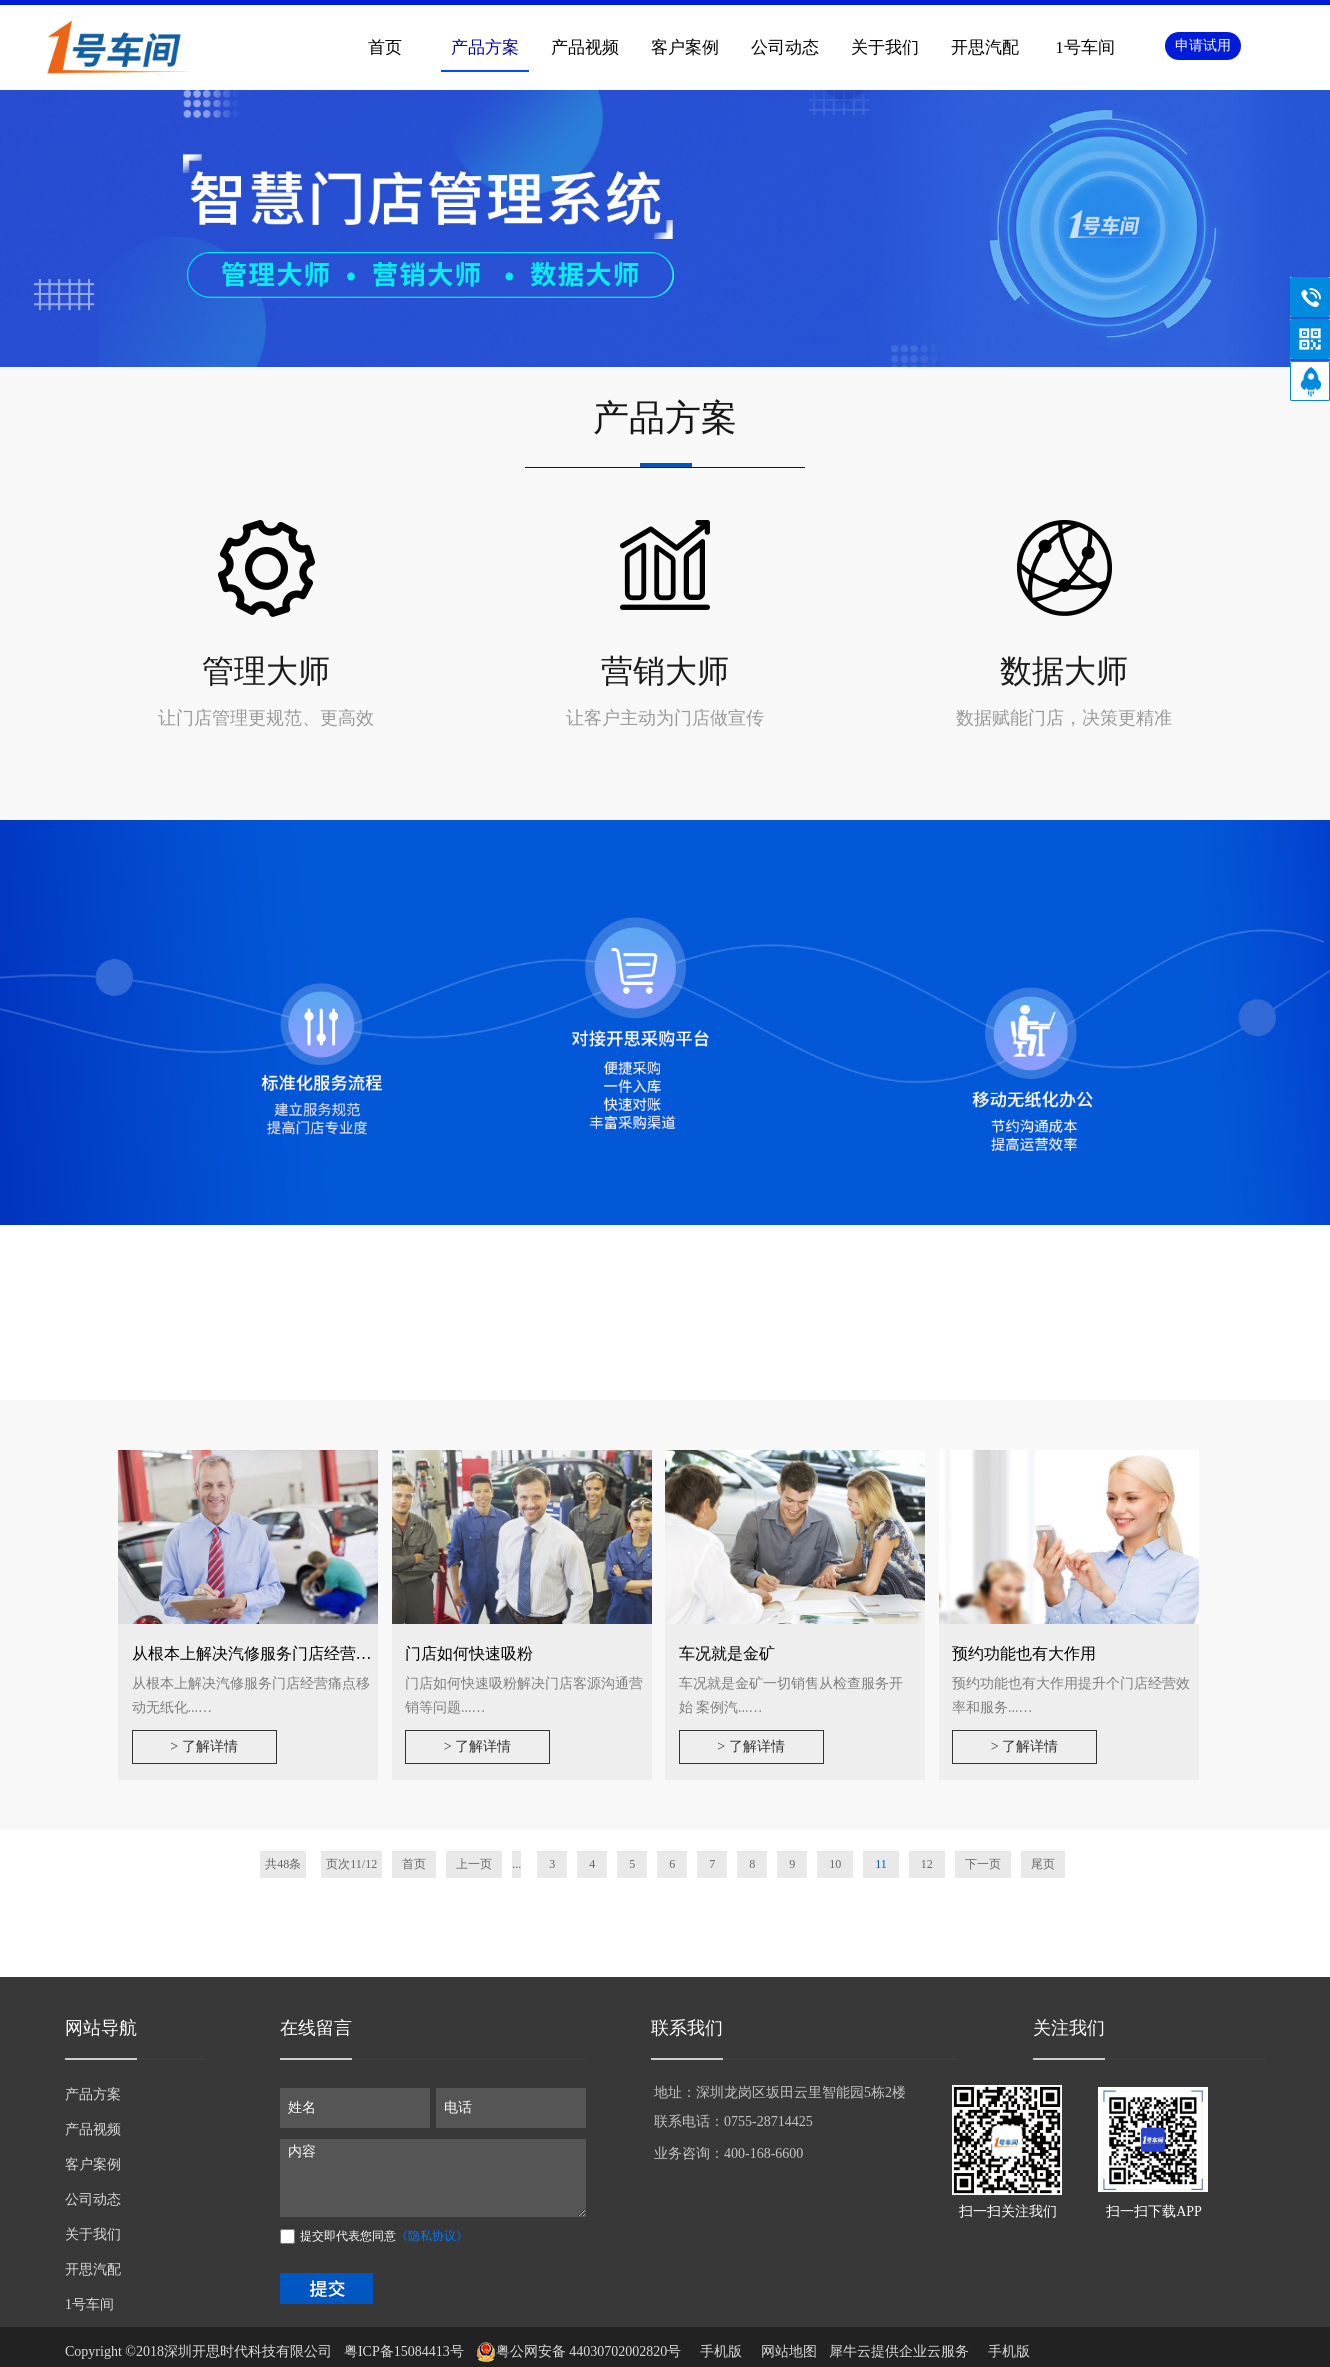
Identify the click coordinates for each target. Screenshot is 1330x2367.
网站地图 (785, 2351)
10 (835, 1864)
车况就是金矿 (727, 1653)
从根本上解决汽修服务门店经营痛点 (260, 1653)
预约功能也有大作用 (1024, 1653)
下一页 (983, 1864)
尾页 (1043, 1864)
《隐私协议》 (432, 2236)
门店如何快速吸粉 (469, 1653)
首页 (385, 47)
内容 (433, 2178)
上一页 (474, 1864)
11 (881, 1864)
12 (927, 1864)
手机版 (717, 2351)
